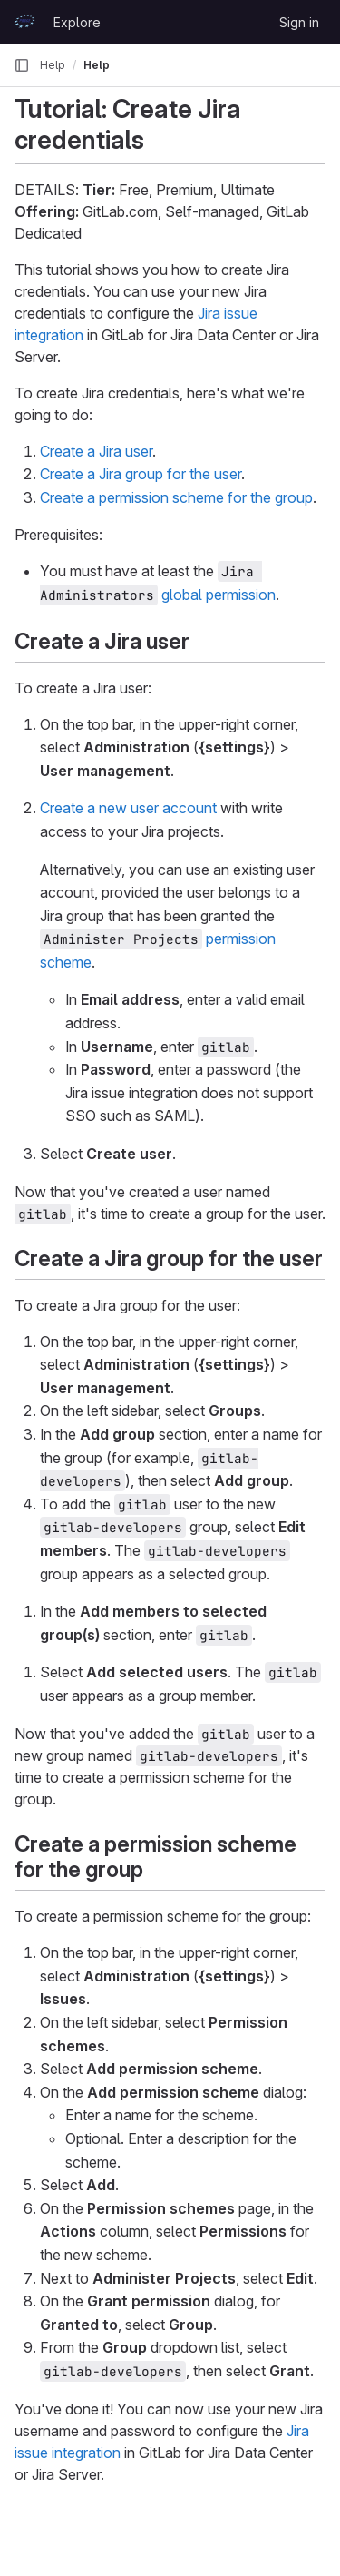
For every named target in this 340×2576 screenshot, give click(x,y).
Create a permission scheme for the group (176, 497)
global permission (218, 594)
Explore (77, 22)
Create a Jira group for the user (140, 474)
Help (52, 65)
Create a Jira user (96, 451)
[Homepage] (24, 21)
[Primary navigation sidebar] (21, 65)
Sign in (299, 22)
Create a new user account (128, 808)
